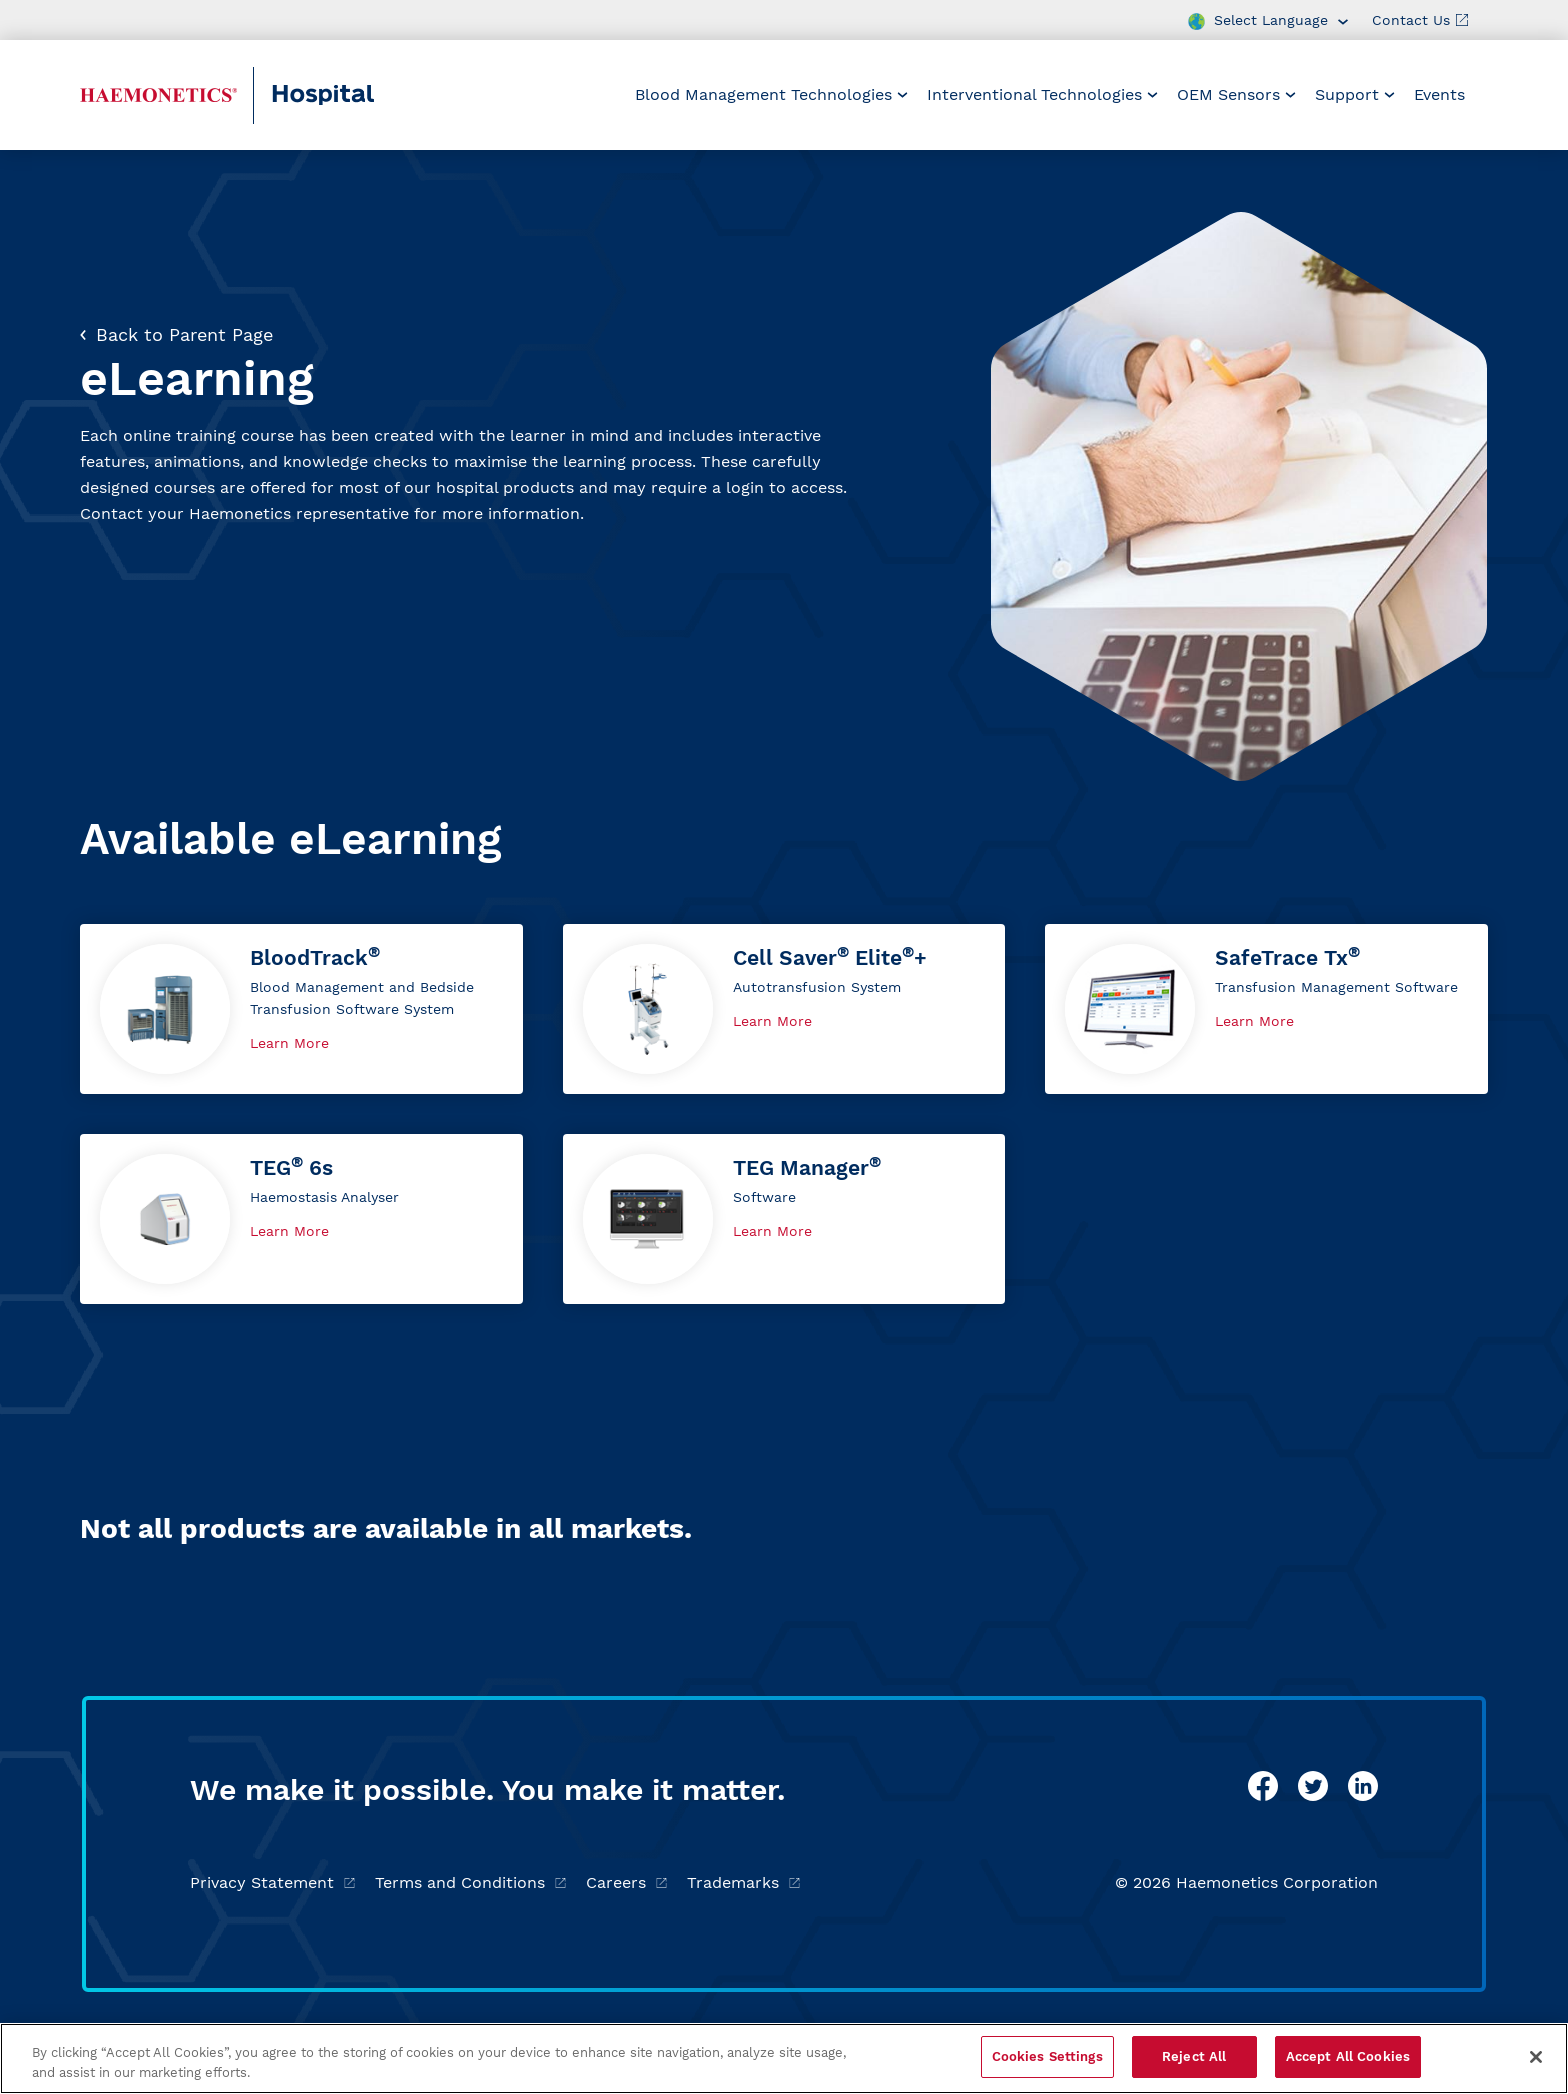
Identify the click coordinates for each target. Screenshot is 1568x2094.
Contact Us (1420, 20)
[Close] (1536, 2057)
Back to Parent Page (176, 334)
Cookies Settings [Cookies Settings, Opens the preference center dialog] (1047, 2056)
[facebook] (1263, 1786)
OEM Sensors (1236, 94)
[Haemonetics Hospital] (158, 95)
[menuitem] (771, 95)
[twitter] (1313, 1786)
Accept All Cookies (1348, 2056)
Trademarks (743, 1882)
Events (1439, 94)
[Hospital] (366, 95)
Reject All (1194, 2056)
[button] (301, 1009)
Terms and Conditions (470, 1882)
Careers (626, 1882)
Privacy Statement (272, 1882)
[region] (784, 2058)
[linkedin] (1363, 1786)
